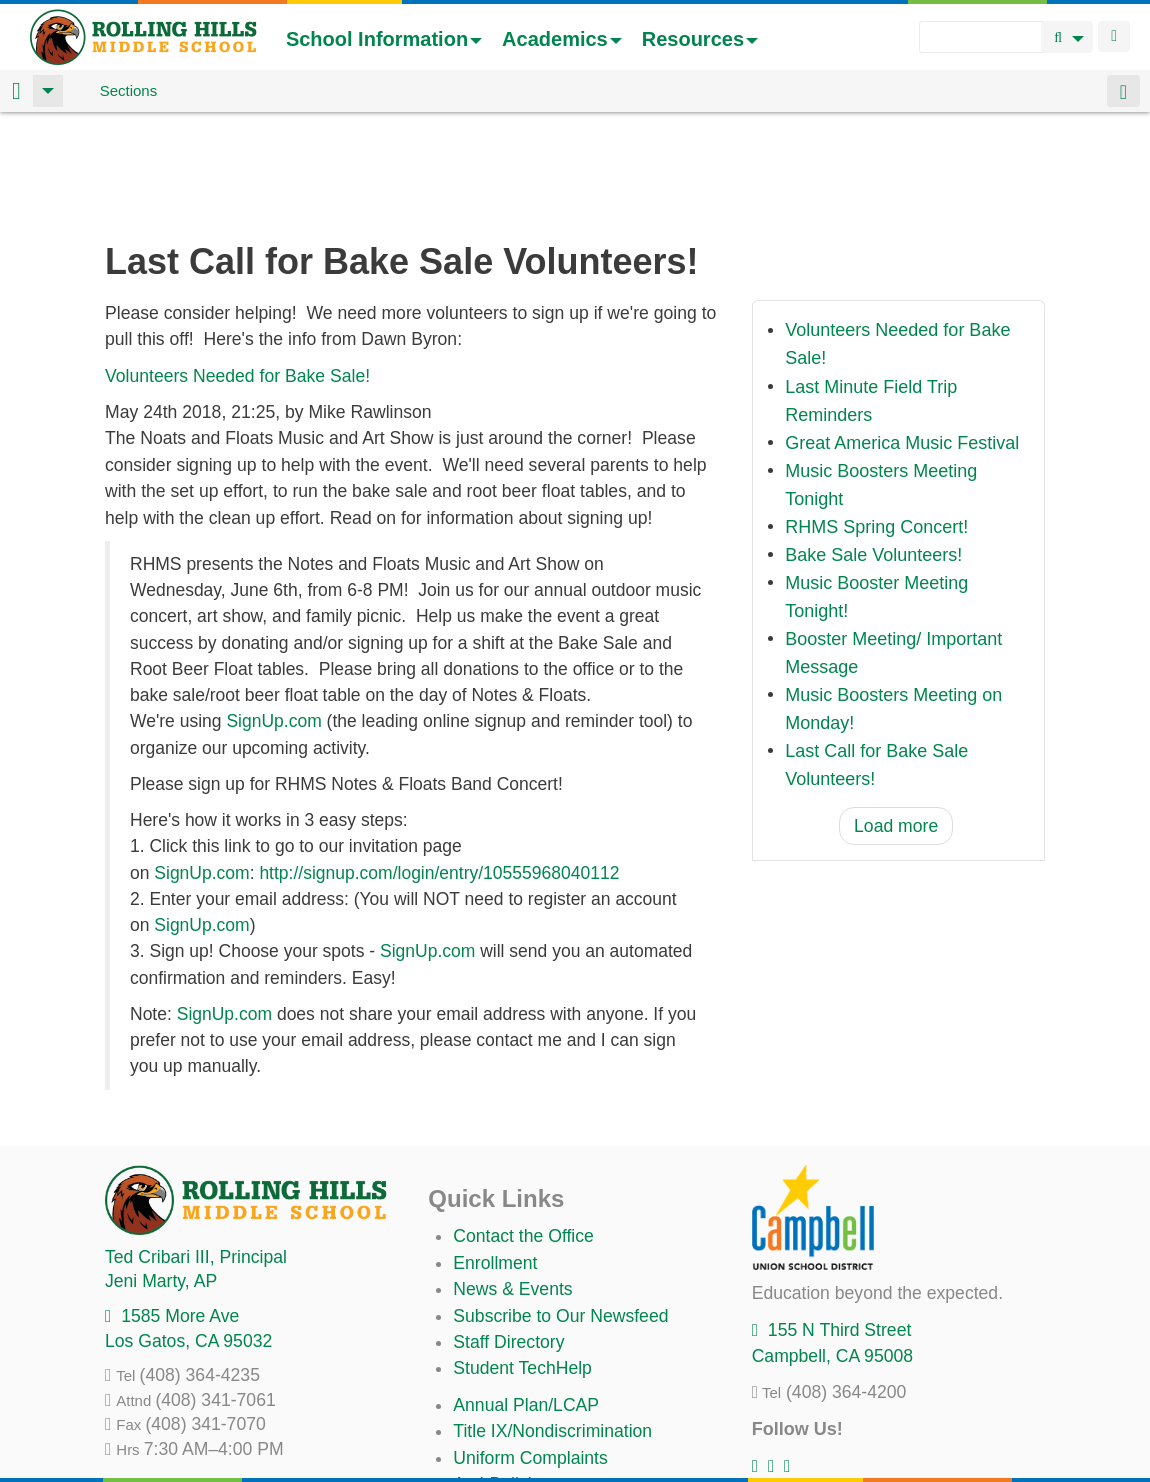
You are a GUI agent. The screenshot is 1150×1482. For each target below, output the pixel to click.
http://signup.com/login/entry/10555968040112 (439, 768)
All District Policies (525, 1432)
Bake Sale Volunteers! (873, 450)
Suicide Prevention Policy (552, 1405)
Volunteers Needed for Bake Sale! (237, 271)
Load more (896, 721)
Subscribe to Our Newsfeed (560, 1211)
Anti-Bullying (502, 1379)
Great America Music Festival (902, 338)
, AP (161, 1176)
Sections (129, 90)
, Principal (196, 1152)
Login (1114, 36)
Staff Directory (508, 1237)
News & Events (512, 1184)
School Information (384, 39)
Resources (700, 39)
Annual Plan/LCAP (526, 1300)
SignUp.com (273, 616)
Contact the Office (523, 1131)
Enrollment (495, 1158)
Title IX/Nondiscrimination (552, 1326)
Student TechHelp (522, 1263)
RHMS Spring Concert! (876, 422)
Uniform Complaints (530, 1353)
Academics (562, 39)
